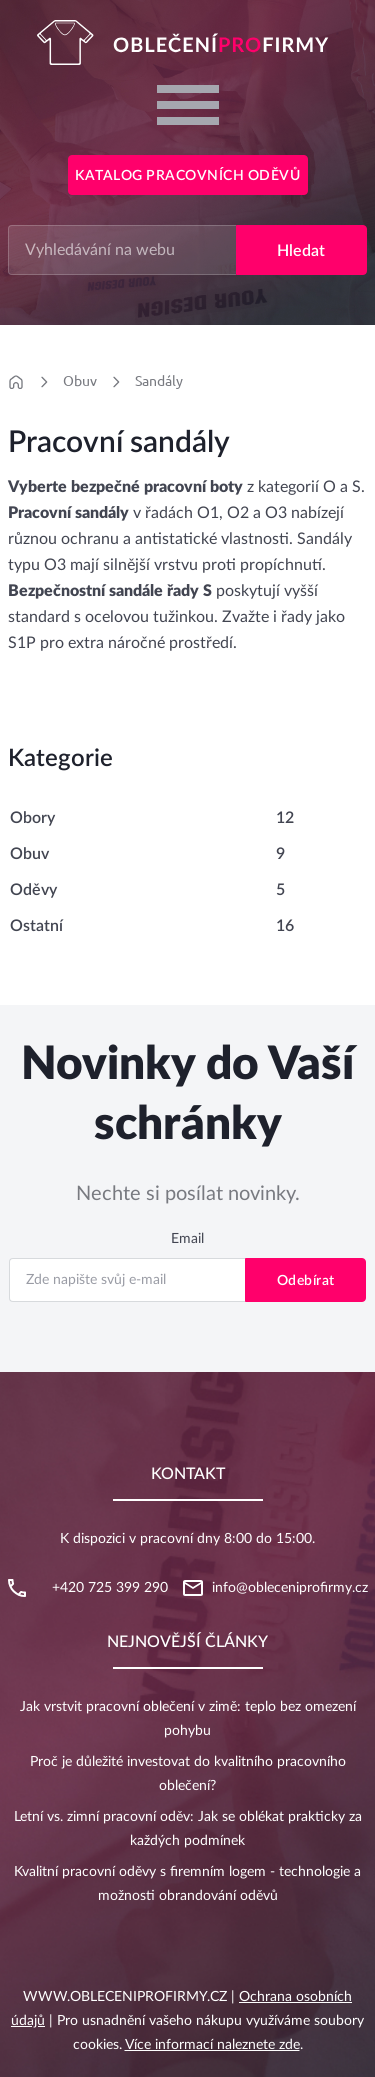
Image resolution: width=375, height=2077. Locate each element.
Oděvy (33, 890)
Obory (32, 818)
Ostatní (36, 926)
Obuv (80, 381)
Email (187, 1239)
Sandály (159, 381)
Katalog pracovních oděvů (187, 176)
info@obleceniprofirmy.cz (290, 1588)
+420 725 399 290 (110, 1588)
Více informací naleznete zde (212, 2045)
